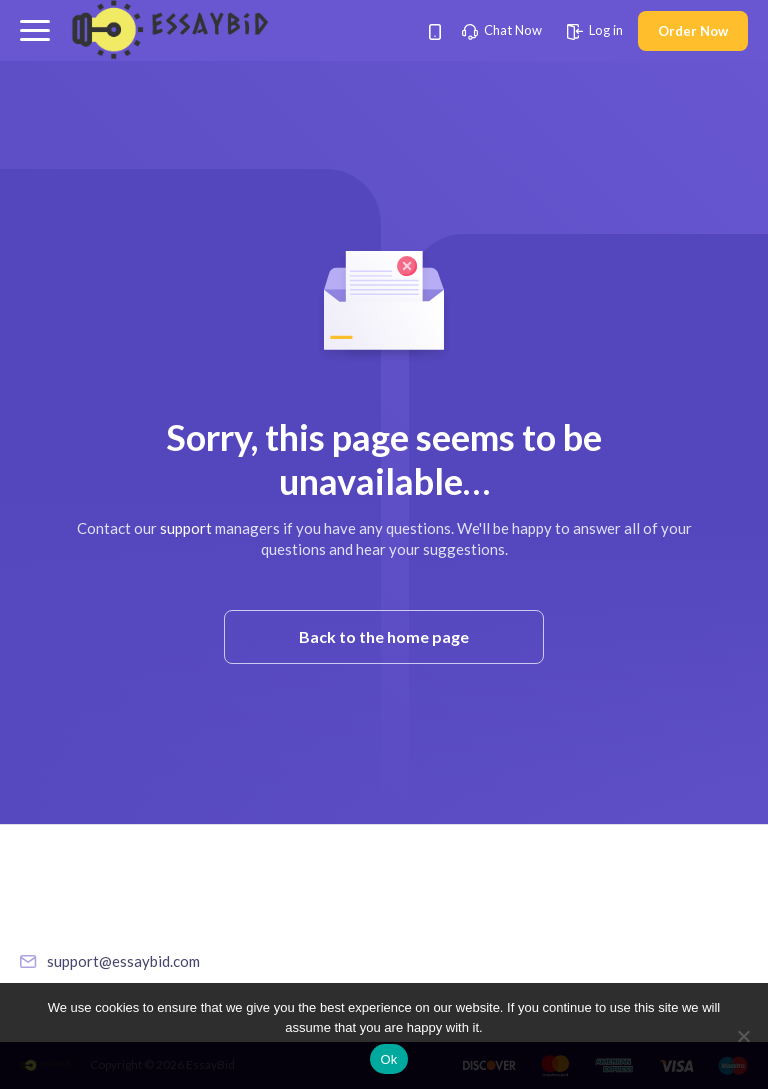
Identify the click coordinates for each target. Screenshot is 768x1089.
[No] (743, 1036)
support (186, 528)
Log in (595, 30)
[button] (35, 30)
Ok (388, 1059)
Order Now (693, 31)
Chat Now (502, 30)
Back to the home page (384, 636)
